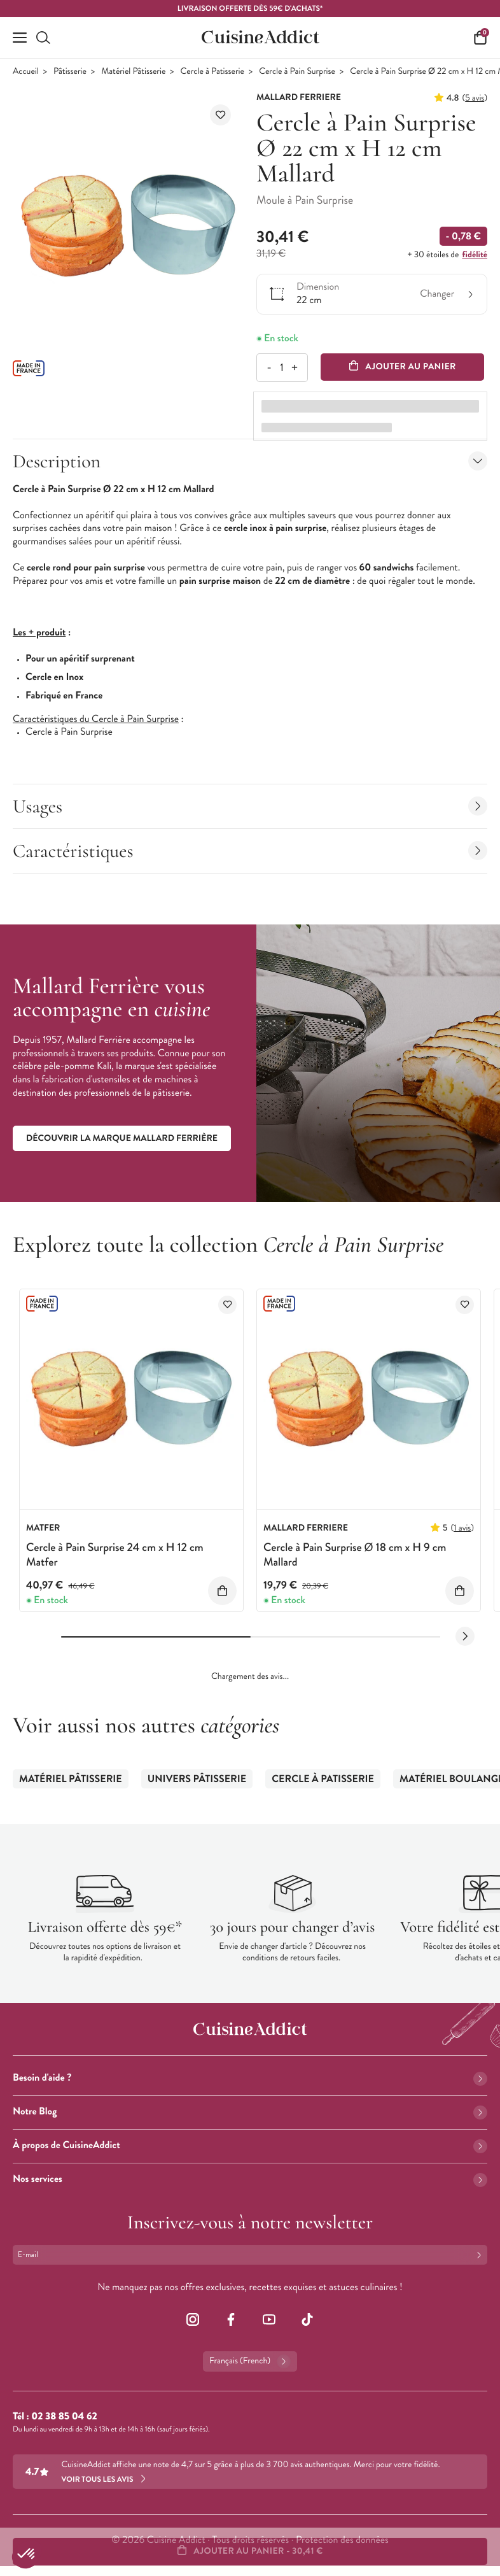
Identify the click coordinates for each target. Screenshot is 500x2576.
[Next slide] (465, 1636)
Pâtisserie (70, 72)
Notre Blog (250, 2111)
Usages (250, 806)
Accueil (26, 72)
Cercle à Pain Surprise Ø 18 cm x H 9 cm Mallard (354, 1554)
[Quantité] (281, 367)
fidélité (474, 254)
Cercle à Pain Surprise (297, 72)
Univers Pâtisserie (197, 1779)
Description (250, 461)
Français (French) (250, 2361)
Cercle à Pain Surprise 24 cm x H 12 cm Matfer (115, 1554)
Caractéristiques (250, 851)
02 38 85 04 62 (64, 2416)
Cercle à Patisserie (212, 72)
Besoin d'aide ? (250, 2077)
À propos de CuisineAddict (250, 2145)
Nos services (250, 2179)
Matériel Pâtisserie (133, 72)
